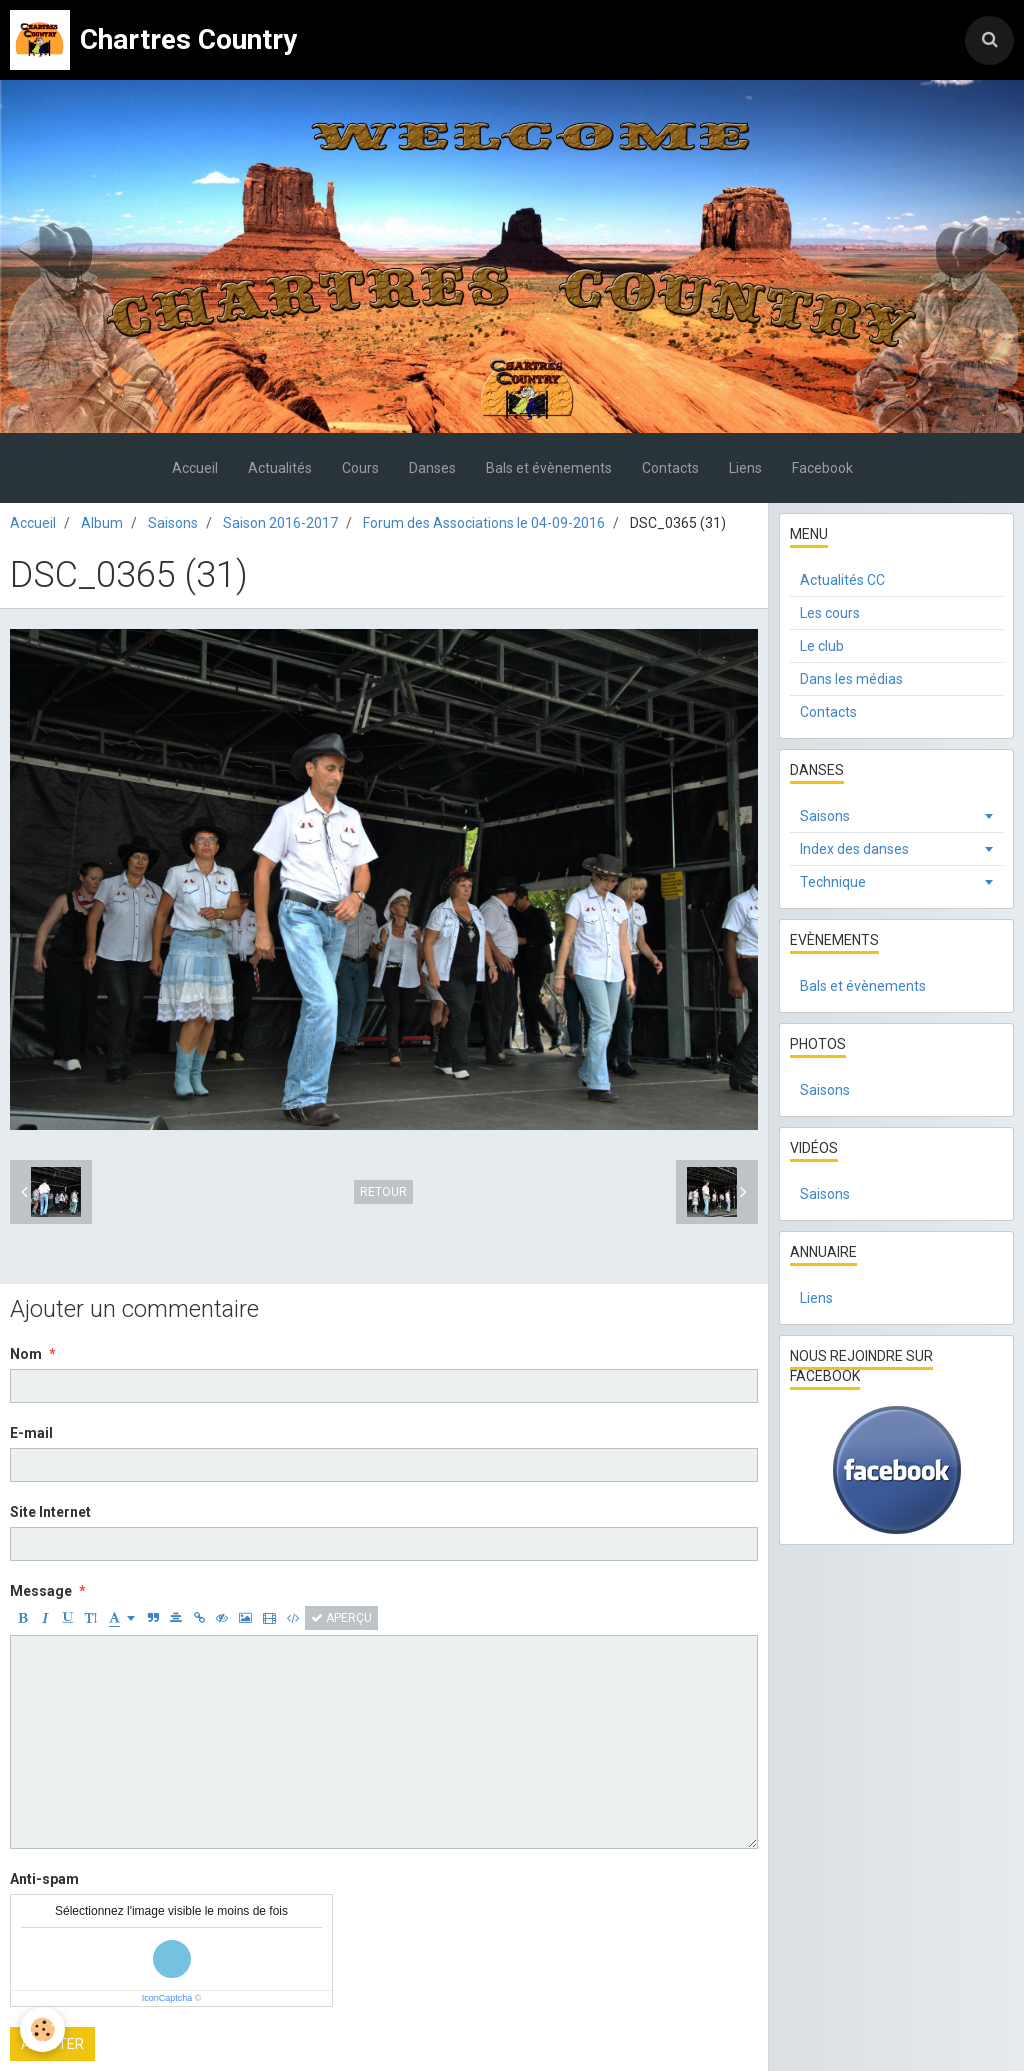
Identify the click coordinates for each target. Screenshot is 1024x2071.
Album (102, 523)
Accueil (195, 468)
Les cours (830, 613)
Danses (432, 468)
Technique (833, 882)
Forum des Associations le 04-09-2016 (484, 523)
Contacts (670, 468)
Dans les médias (851, 679)
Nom (26, 1354)
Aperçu (341, 1618)
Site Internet (50, 1512)
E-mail (31, 1433)
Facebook (822, 468)
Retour (383, 1192)
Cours (360, 468)
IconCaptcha (167, 1998)
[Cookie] (42, 2029)
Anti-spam (44, 1879)
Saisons (173, 523)
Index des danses (854, 849)
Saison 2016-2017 (280, 523)
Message (41, 1591)
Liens (745, 468)
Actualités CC (842, 580)
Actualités (280, 468)
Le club (822, 646)
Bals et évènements (549, 468)
